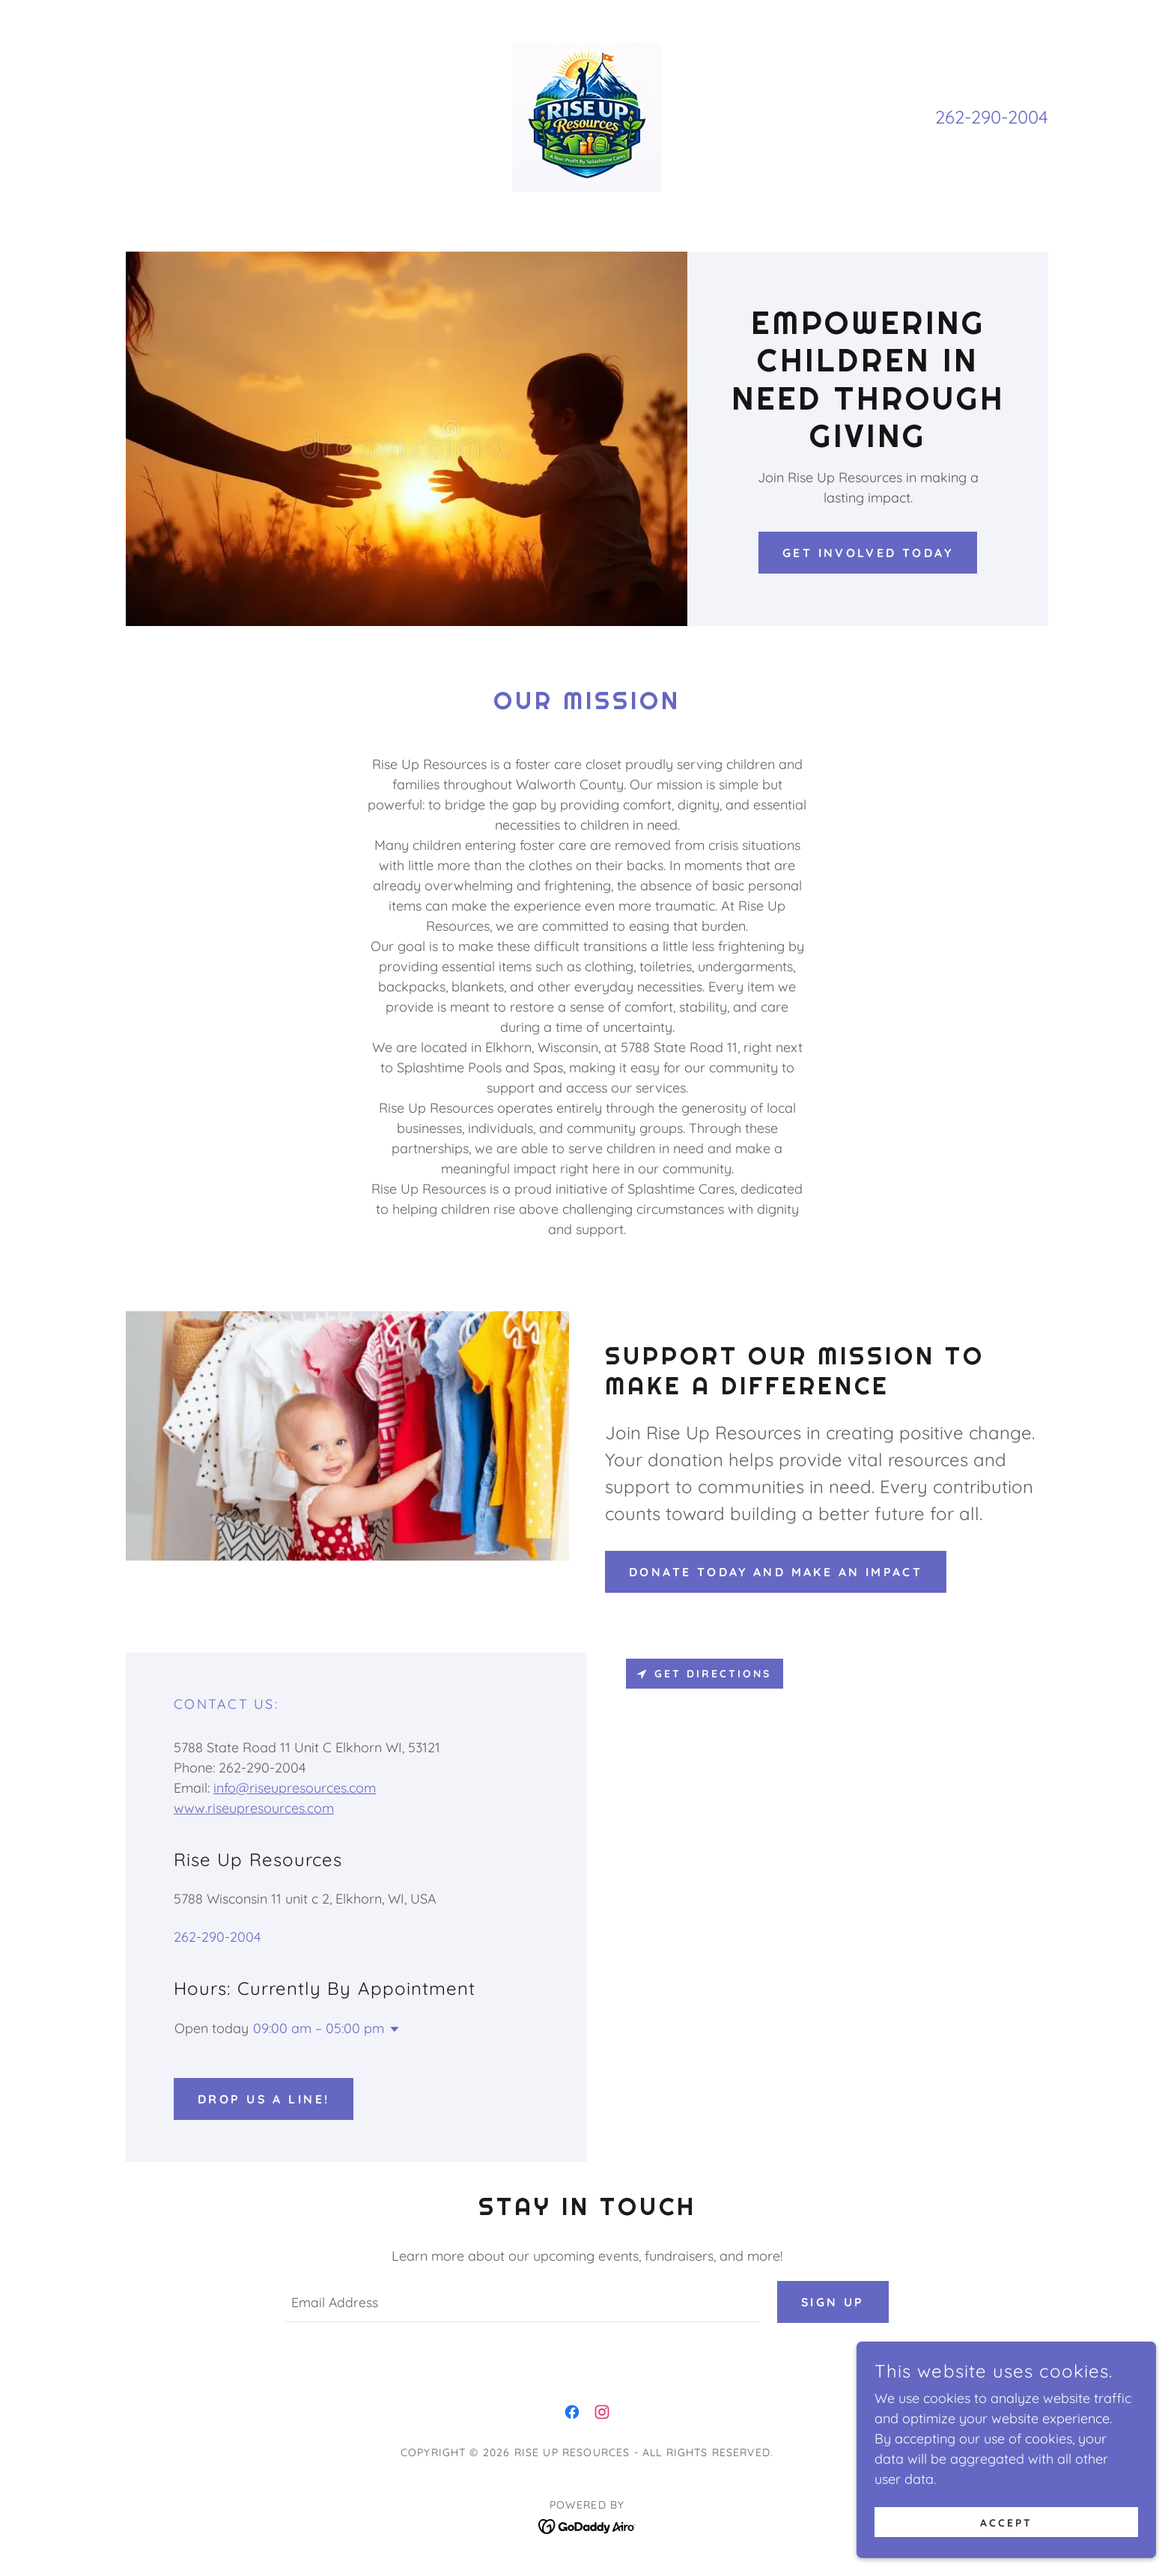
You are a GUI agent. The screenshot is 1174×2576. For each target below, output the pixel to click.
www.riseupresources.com (254, 1808)
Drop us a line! (263, 2099)
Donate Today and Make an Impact (776, 1571)
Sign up (832, 2301)
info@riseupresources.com (294, 1787)
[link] (587, 115)
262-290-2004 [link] (991, 117)
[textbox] (521, 2302)
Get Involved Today (868, 552)
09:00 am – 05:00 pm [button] (318, 2028)
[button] (392, 2029)
